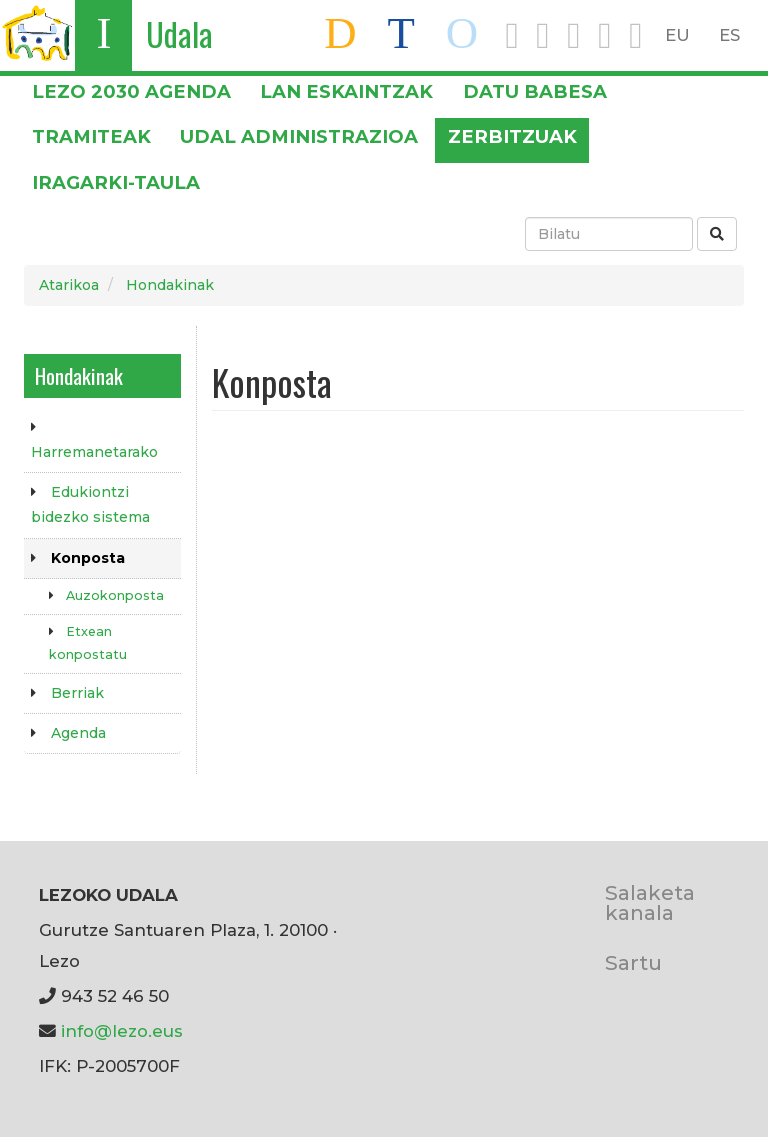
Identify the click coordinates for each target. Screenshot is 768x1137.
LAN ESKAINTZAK (346, 91)
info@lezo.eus (122, 1031)
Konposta (88, 558)
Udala (179, 33)
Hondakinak (170, 285)
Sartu (633, 962)
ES (729, 35)
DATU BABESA (535, 91)
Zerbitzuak (512, 136)
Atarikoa (69, 285)
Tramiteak (91, 136)
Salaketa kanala (650, 902)
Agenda (78, 733)
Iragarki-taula (116, 182)
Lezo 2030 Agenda (131, 91)
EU (677, 35)
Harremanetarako (94, 452)
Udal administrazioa (299, 136)
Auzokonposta (115, 595)
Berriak (77, 693)
